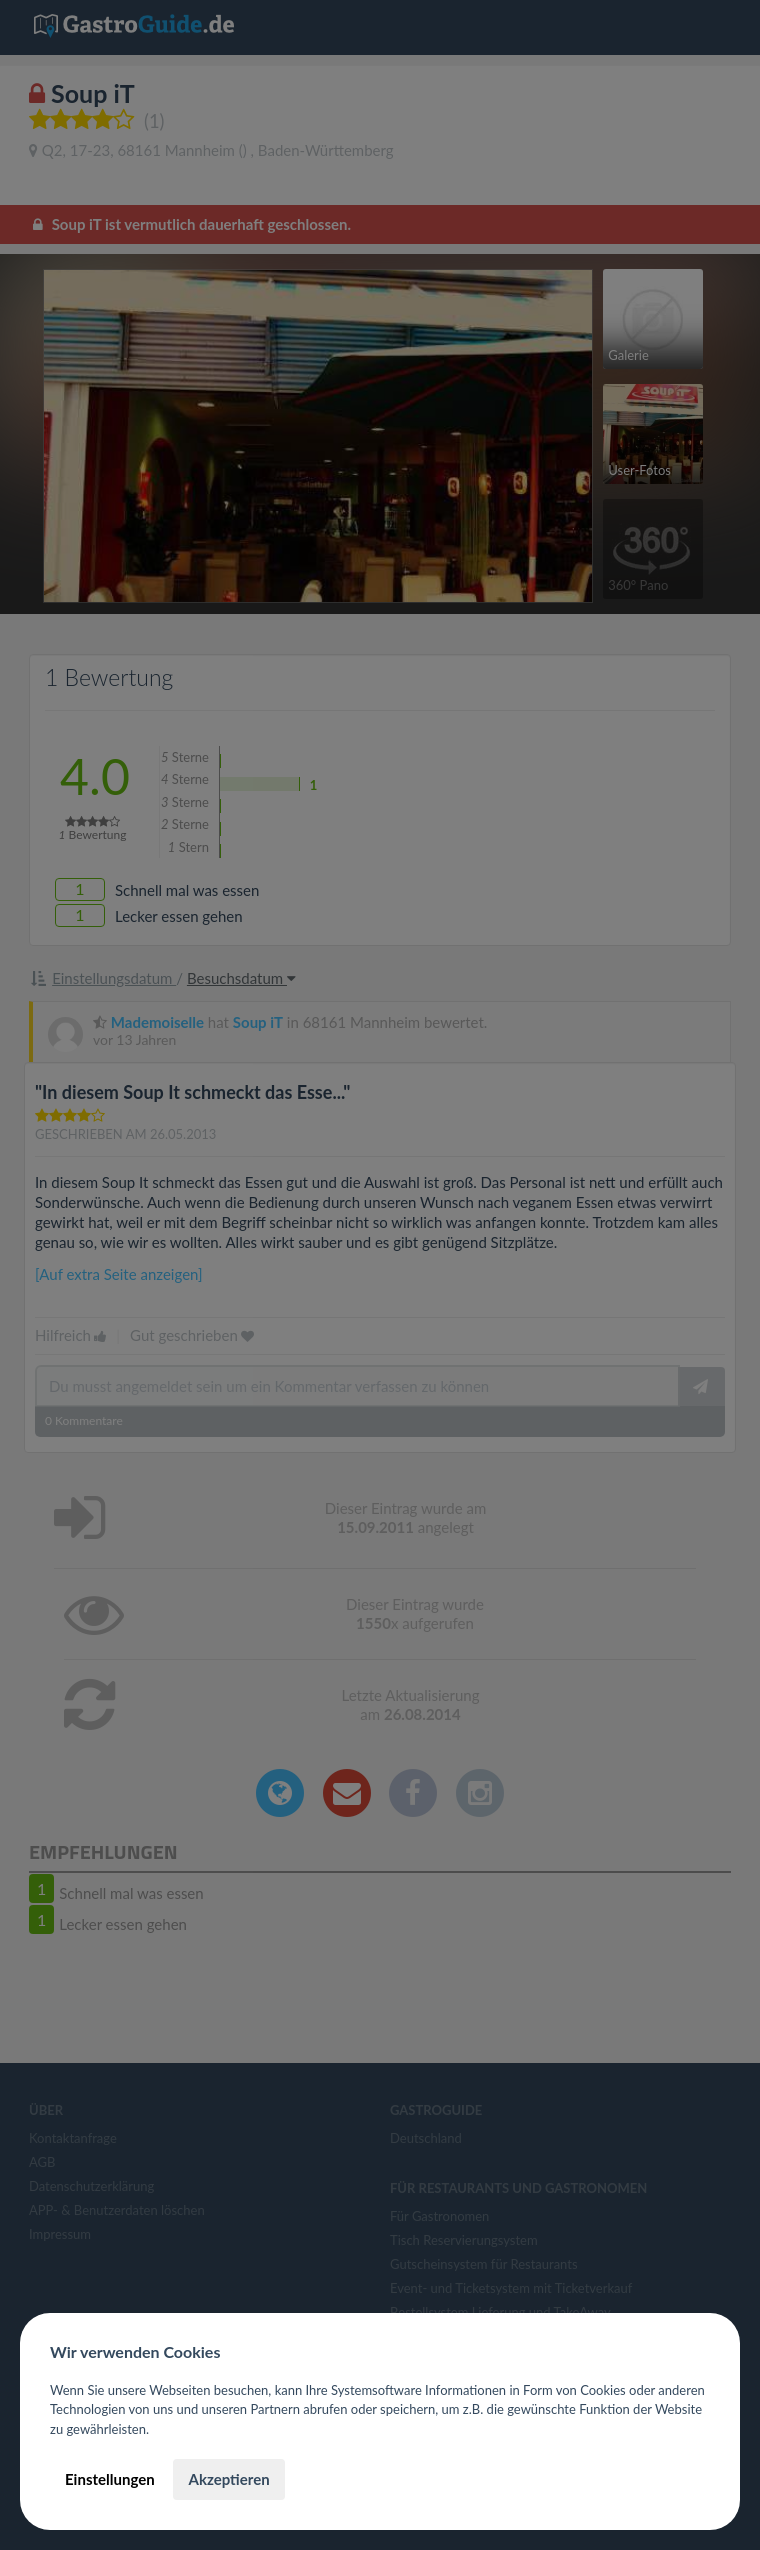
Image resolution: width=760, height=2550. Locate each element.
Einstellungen (110, 2479)
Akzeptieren (228, 2479)
